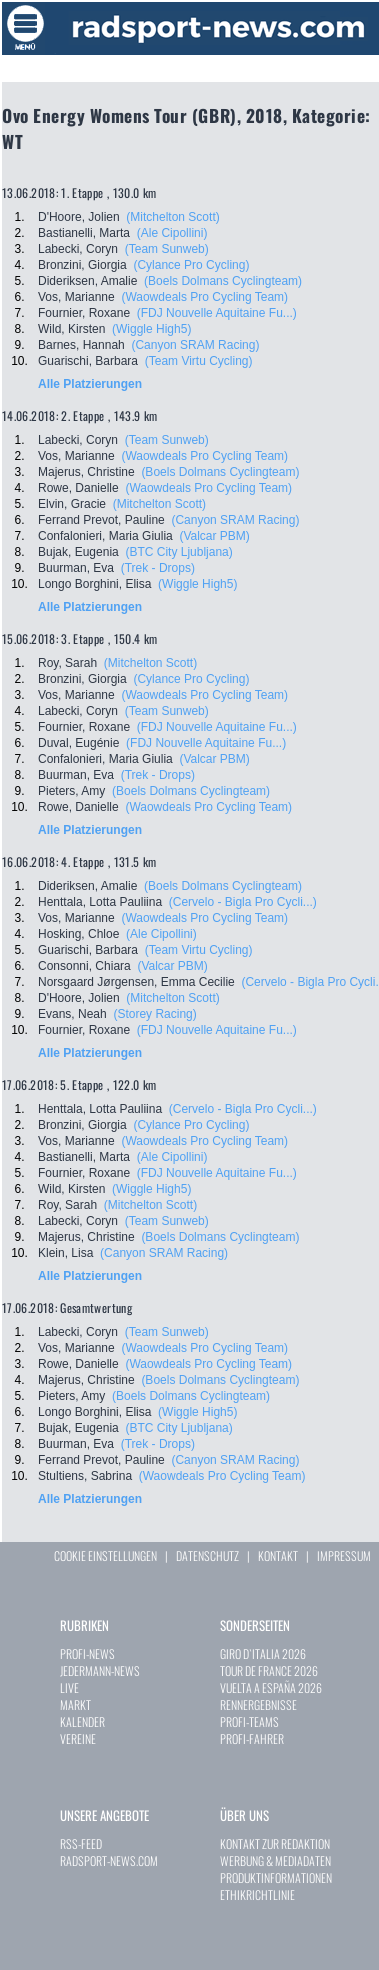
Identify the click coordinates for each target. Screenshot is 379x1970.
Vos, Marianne (76, 297)
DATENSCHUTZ (207, 1555)
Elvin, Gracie (72, 504)
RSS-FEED (81, 1843)
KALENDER (82, 1721)
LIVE (69, 1687)
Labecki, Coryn (78, 249)
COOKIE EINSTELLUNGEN (105, 1555)
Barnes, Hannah (81, 345)
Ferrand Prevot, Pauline (101, 520)
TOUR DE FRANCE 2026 (269, 1670)
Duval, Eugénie (78, 743)
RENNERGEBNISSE (258, 1704)
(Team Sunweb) (167, 249)
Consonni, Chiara (84, 966)
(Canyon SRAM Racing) (195, 345)
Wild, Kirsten (71, 329)
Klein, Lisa (65, 1253)
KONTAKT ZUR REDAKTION (275, 1843)
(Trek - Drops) (158, 568)
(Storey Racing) (154, 1014)
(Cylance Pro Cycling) (191, 265)
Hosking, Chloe (78, 934)
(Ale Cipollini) (172, 233)
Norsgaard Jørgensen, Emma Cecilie (136, 982)
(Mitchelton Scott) (172, 217)
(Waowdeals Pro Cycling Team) (204, 297)
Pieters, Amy (71, 791)
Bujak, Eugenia (78, 552)
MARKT (75, 1704)
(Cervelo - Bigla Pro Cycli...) (243, 902)
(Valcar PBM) (214, 536)
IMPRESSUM (344, 1555)
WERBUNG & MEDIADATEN (275, 1860)
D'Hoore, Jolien (79, 217)
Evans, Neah (72, 1014)
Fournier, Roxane (84, 313)
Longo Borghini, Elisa (94, 584)
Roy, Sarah (67, 663)
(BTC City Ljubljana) (178, 552)
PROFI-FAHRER (252, 1738)
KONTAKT (278, 1555)
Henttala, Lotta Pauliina (100, 902)
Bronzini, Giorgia (82, 265)
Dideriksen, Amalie (87, 281)
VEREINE (78, 1738)
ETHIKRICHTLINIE (257, 1894)
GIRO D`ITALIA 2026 (263, 1653)
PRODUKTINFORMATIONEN (276, 1877)
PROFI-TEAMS (249, 1721)
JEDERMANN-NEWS (100, 1670)
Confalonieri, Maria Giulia (105, 536)
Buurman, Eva (76, 568)
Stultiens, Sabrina (85, 1476)
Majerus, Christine (86, 472)
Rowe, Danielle (78, 488)
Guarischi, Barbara (88, 361)
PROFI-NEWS (87, 1653)
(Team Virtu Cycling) (199, 361)
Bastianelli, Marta (84, 233)
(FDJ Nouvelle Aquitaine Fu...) (217, 313)
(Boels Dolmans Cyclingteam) (223, 281)
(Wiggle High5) (151, 329)
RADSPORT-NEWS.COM (109, 1860)
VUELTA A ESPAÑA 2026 (271, 1687)
